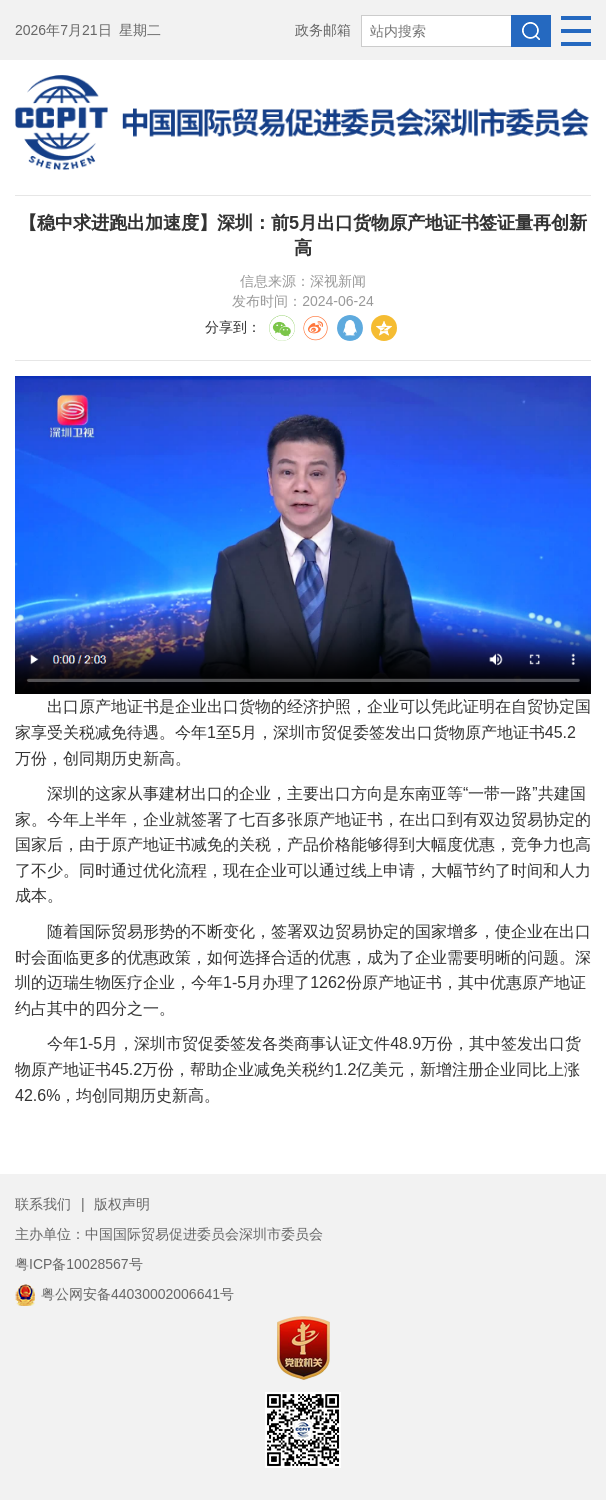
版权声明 (122, 1204)
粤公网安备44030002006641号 (124, 1294)
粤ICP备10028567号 (79, 1264)
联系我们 (43, 1204)
